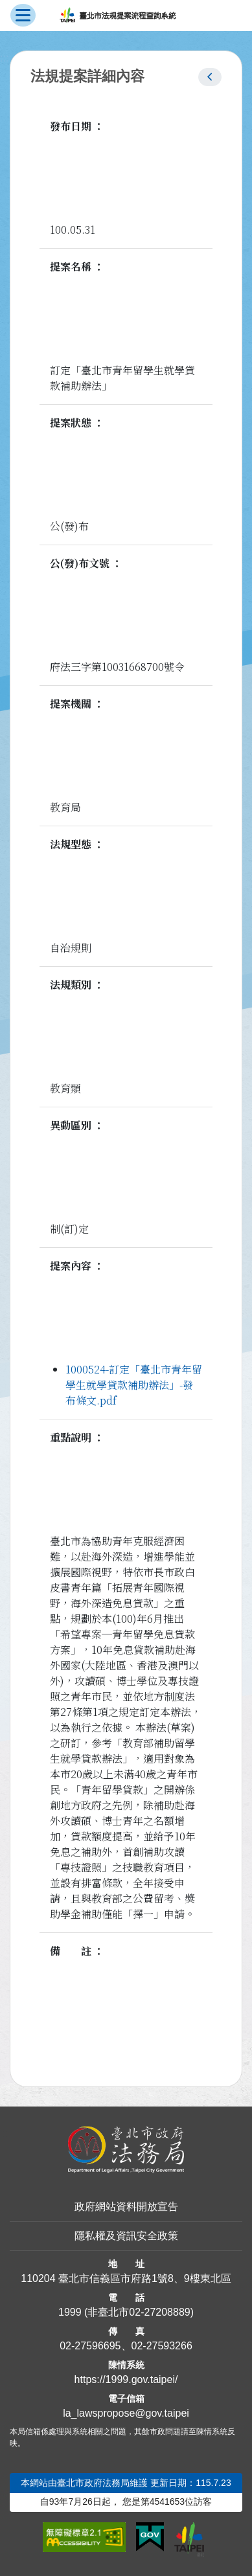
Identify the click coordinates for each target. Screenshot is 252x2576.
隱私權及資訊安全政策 (126, 2235)
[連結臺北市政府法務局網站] (126, 2150)
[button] (210, 77)
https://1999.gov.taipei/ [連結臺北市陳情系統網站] (126, 2379)
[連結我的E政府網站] (150, 2537)
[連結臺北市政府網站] (189, 2539)
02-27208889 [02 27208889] (159, 2312)
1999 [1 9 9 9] (70, 2312)
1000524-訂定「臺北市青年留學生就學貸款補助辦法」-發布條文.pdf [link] (133, 1385)
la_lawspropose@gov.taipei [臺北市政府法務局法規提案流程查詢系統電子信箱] (126, 2413)
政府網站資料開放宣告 (126, 2206)
